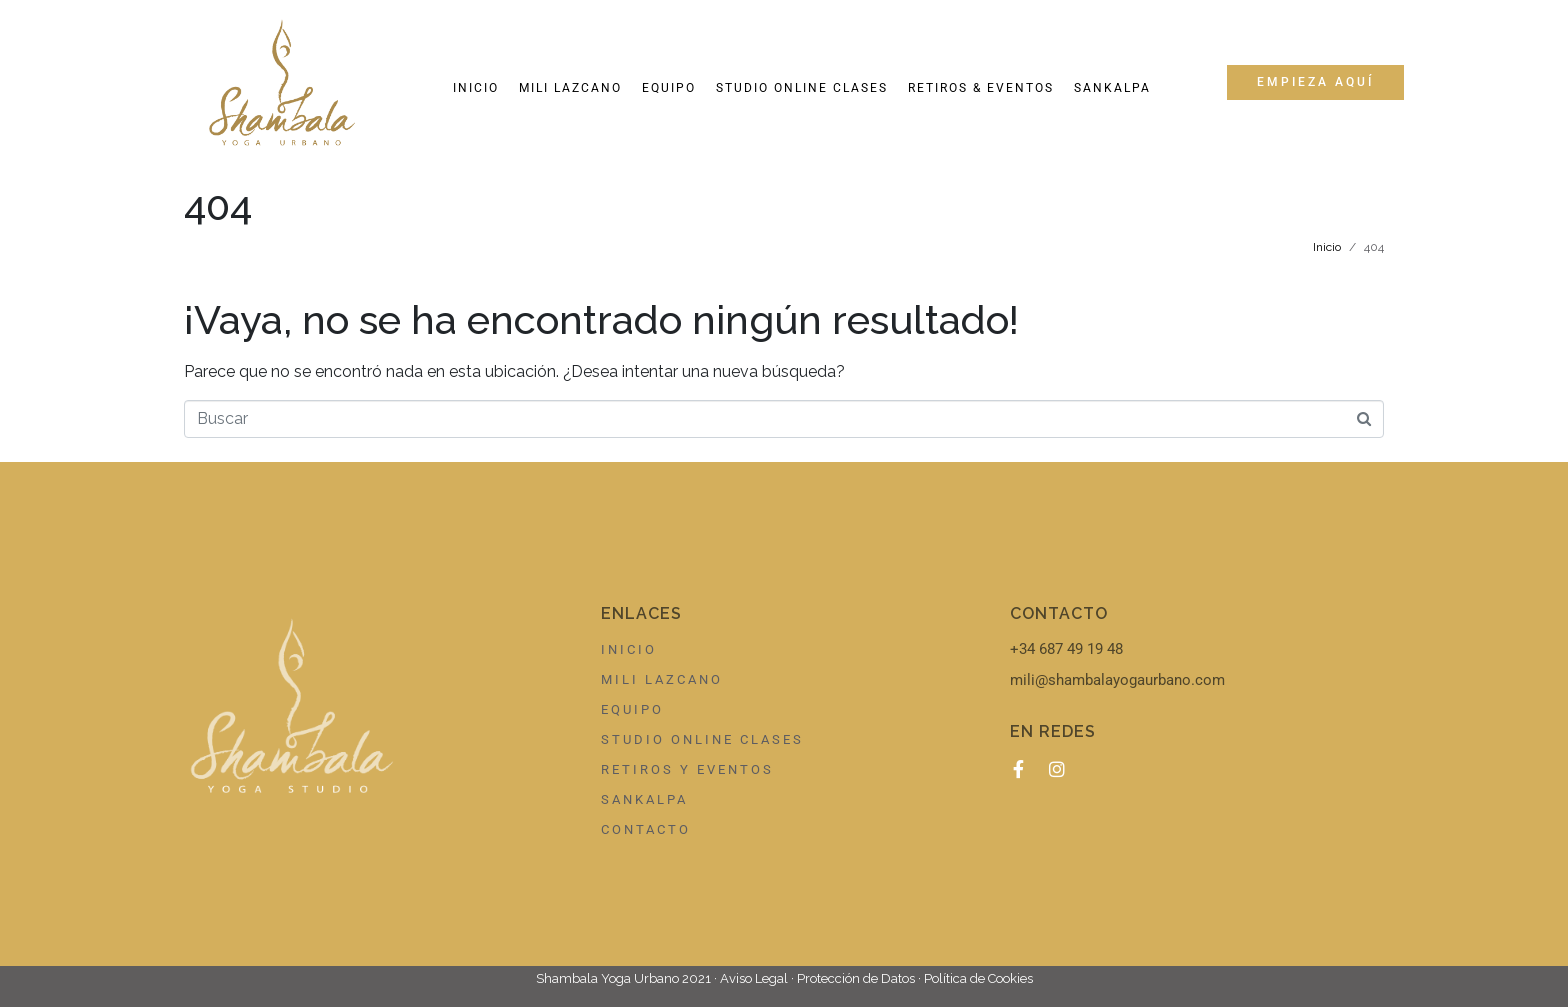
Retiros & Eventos (981, 88)
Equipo (669, 88)
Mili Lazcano (570, 88)
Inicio (476, 88)
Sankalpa (1112, 88)
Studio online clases (802, 88)
